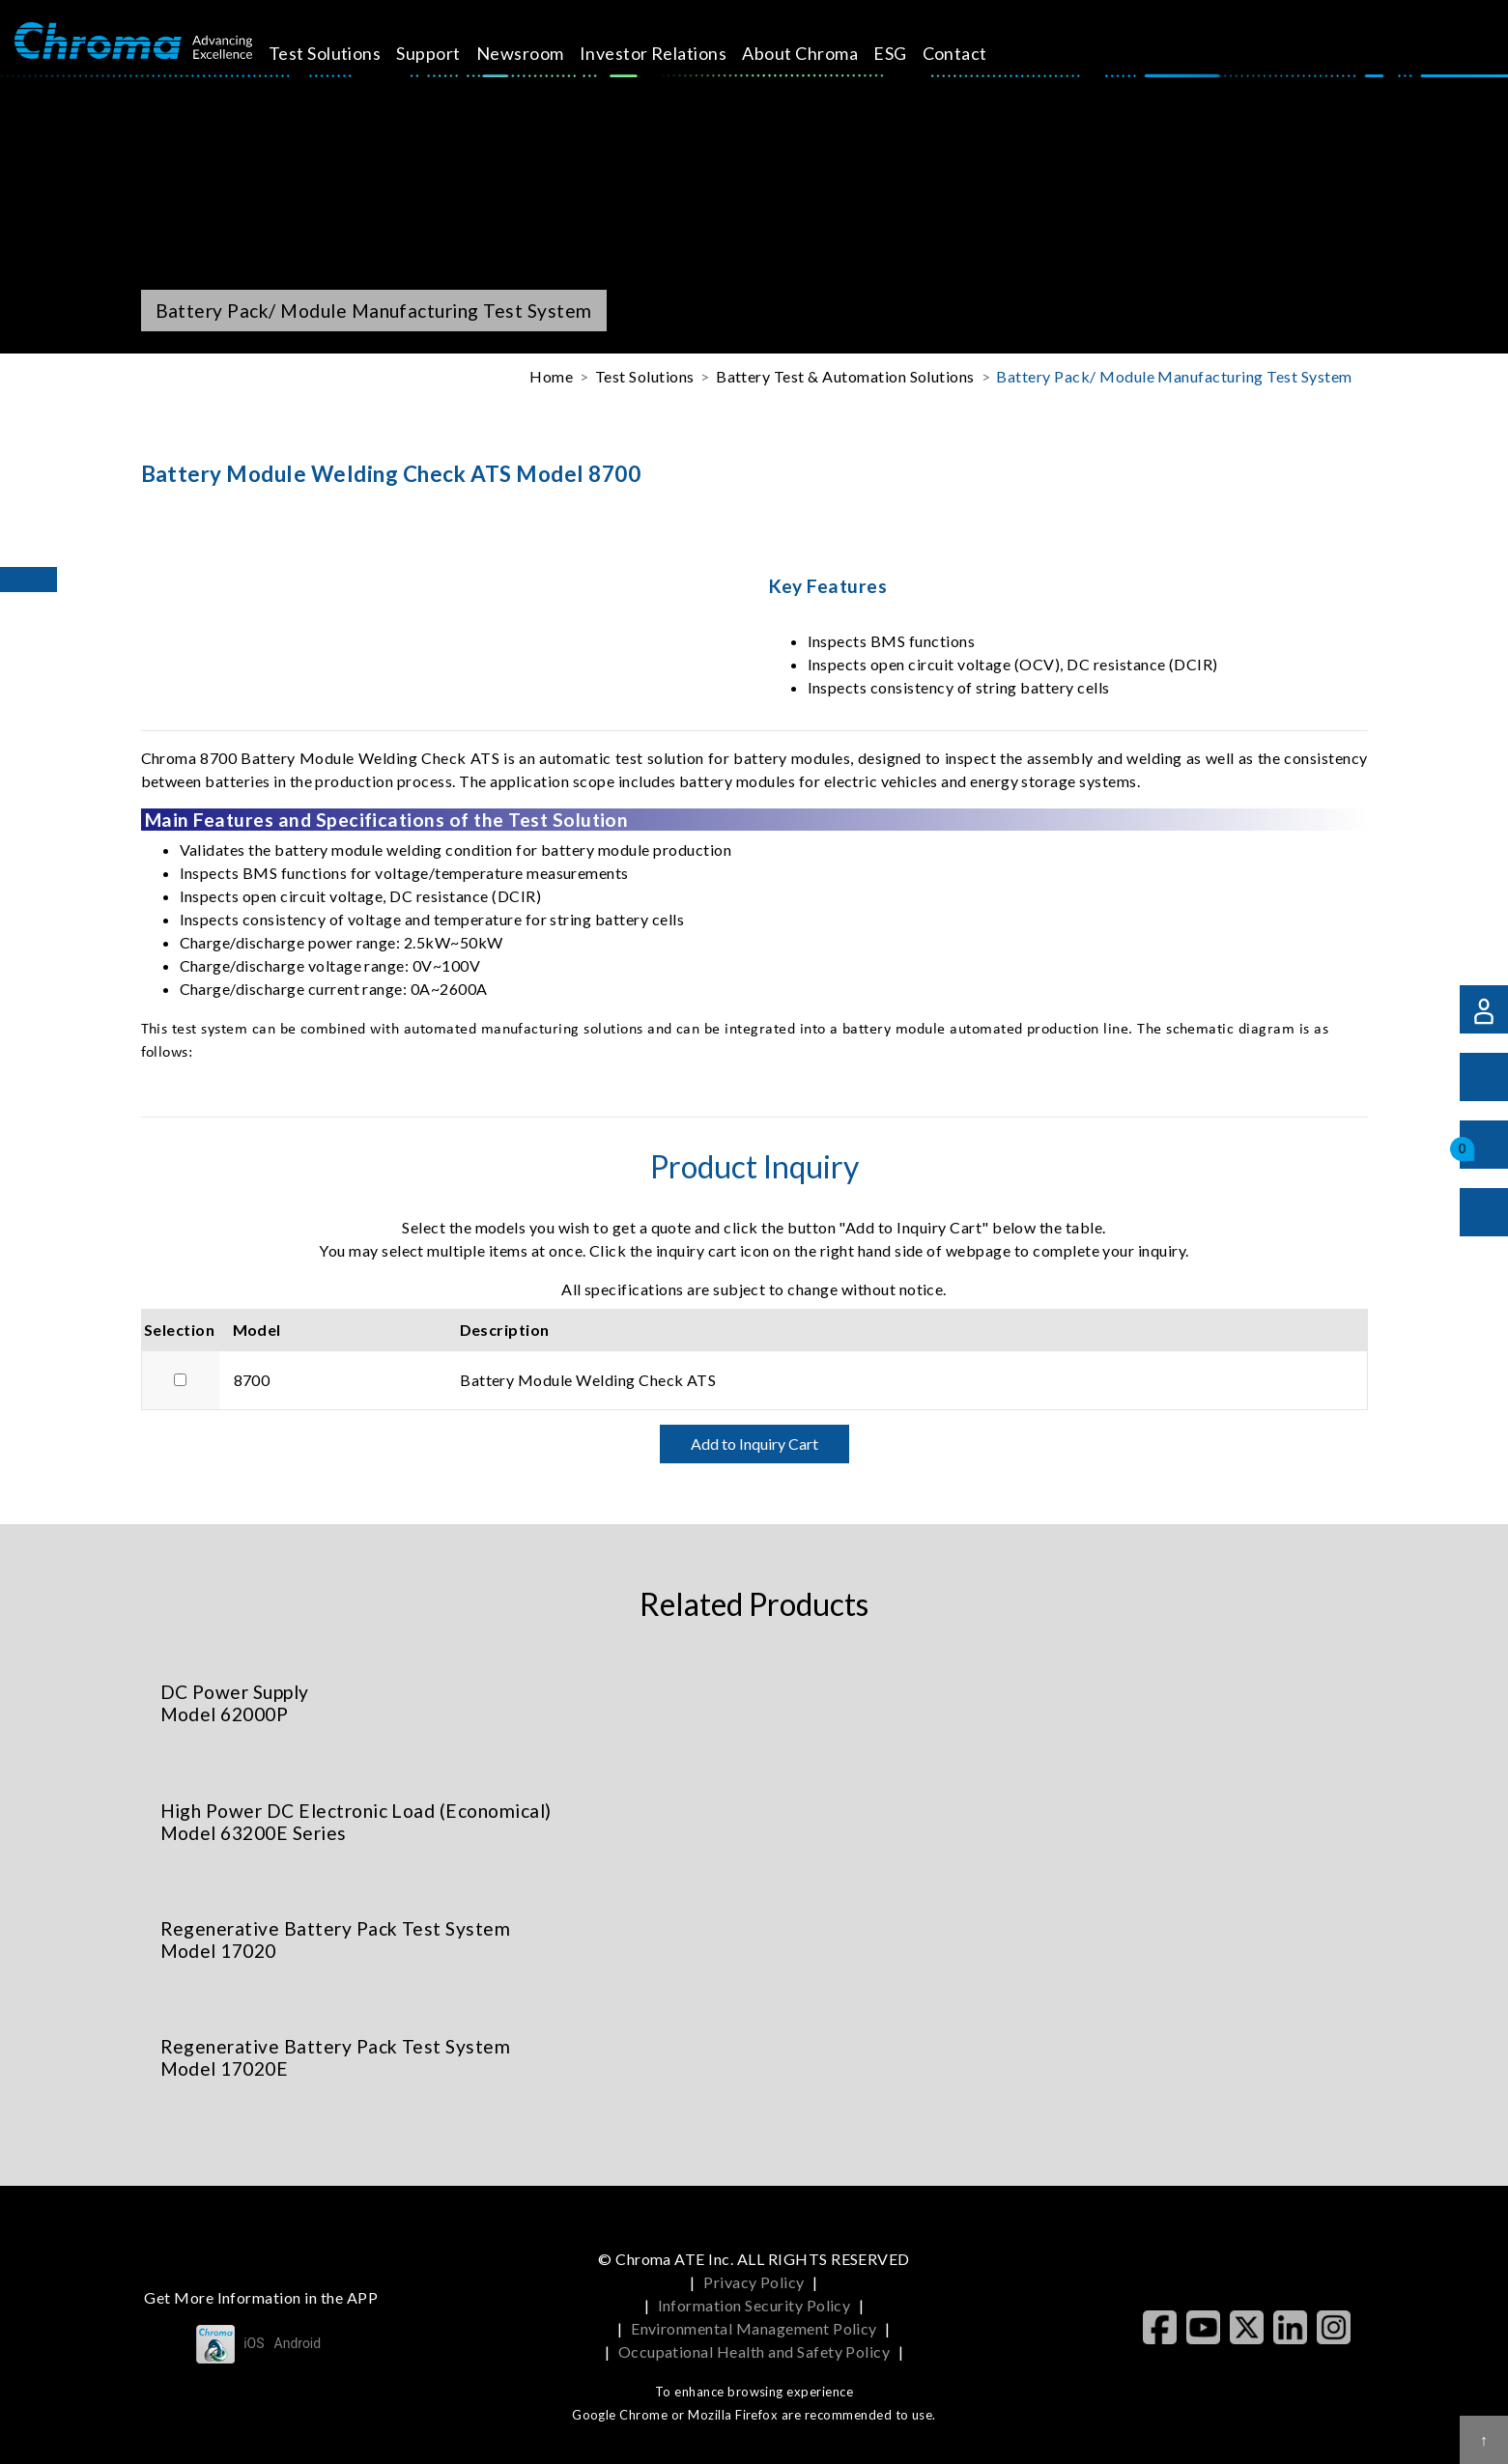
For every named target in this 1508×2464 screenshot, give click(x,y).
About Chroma (822, 53)
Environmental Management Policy (754, 2328)
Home (551, 376)
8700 (252, 1380)
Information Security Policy (754, 2305)
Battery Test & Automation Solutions (845, 376)
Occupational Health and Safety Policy (754, 2351)
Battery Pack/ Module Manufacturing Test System (1174, 376)
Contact (976, 53)
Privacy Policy (754, 2282)
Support (450, 53)
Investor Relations (675, 53)
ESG (912, 53)
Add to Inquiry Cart (754, 1443)
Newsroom (542, 53)
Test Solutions (346, 53)
